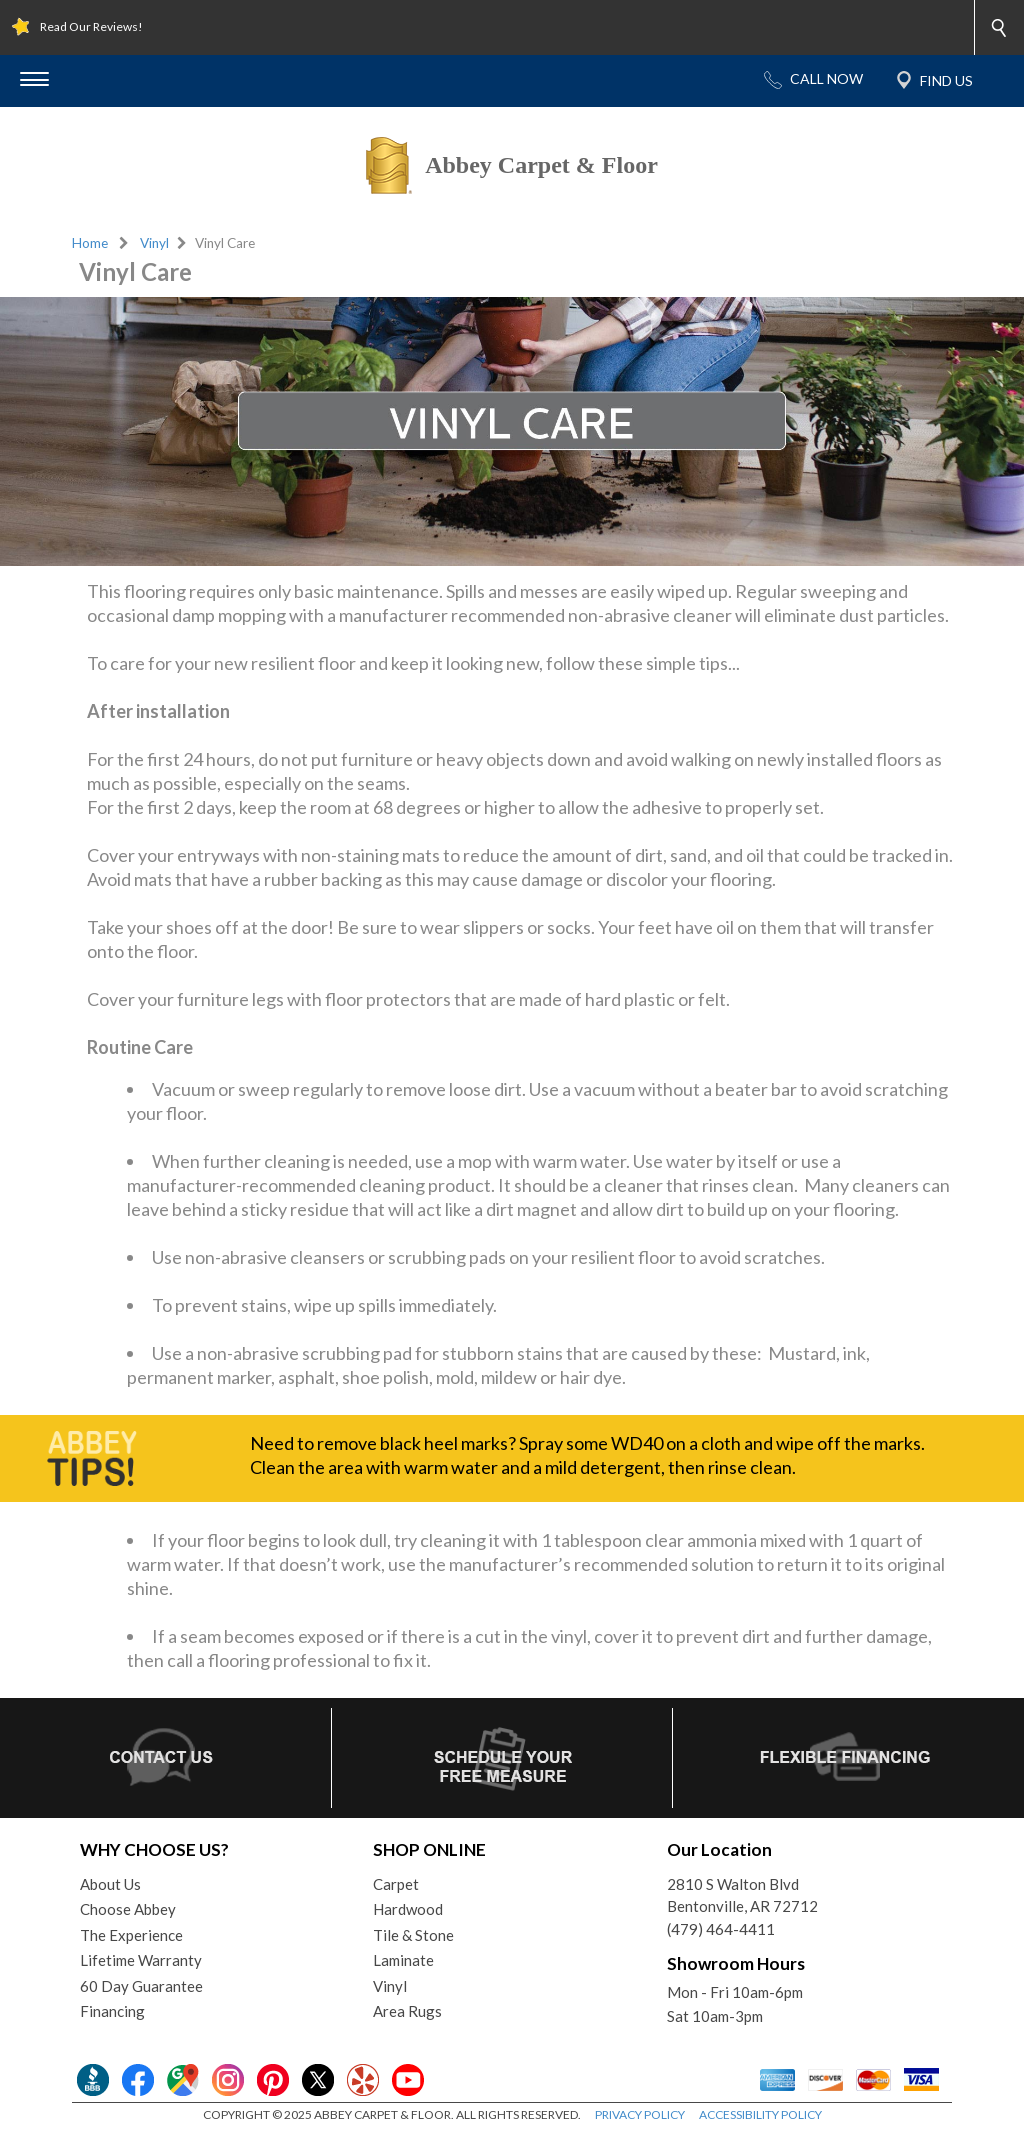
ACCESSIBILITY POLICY (760, 2114)
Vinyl (154, 243)
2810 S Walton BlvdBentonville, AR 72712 (742, 1895)
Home (90, 243)
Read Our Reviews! (91, 26)
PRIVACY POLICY (640, 2114)
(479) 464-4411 (721, 1929)
